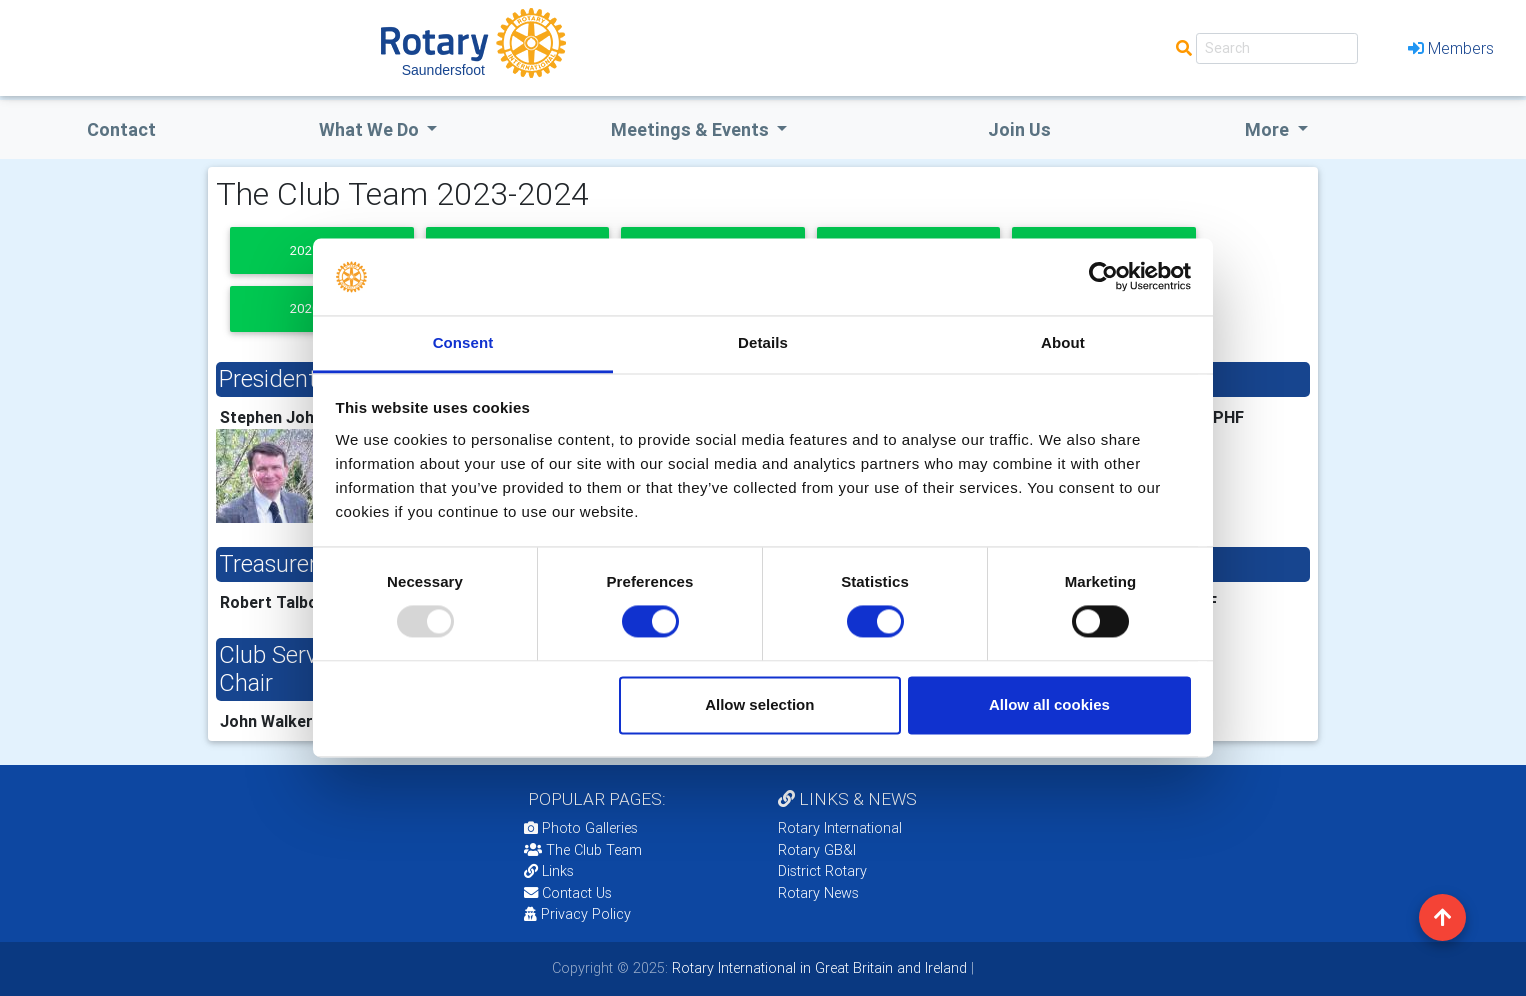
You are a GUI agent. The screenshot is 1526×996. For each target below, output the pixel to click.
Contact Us (568, 893)
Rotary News (818, 893)
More (1269, 129)
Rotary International (840, 828)
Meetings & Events (692, 129)
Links (549, 871)
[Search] (1277, 48)
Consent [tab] (463, 342)
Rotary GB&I (817, 850)
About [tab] (1063, 342)
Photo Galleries (581, 828)
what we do (371, 129)
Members (1451, 48)
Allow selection (759, 704)
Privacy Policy (577, 914)
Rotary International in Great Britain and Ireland (817, 968)
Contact (121, 129)
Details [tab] (763, 342)
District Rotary (822, 871)
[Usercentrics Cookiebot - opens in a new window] (1103, 277)
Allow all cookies (1049, 704)
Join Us (1019, 129)
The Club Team (583, 850)
